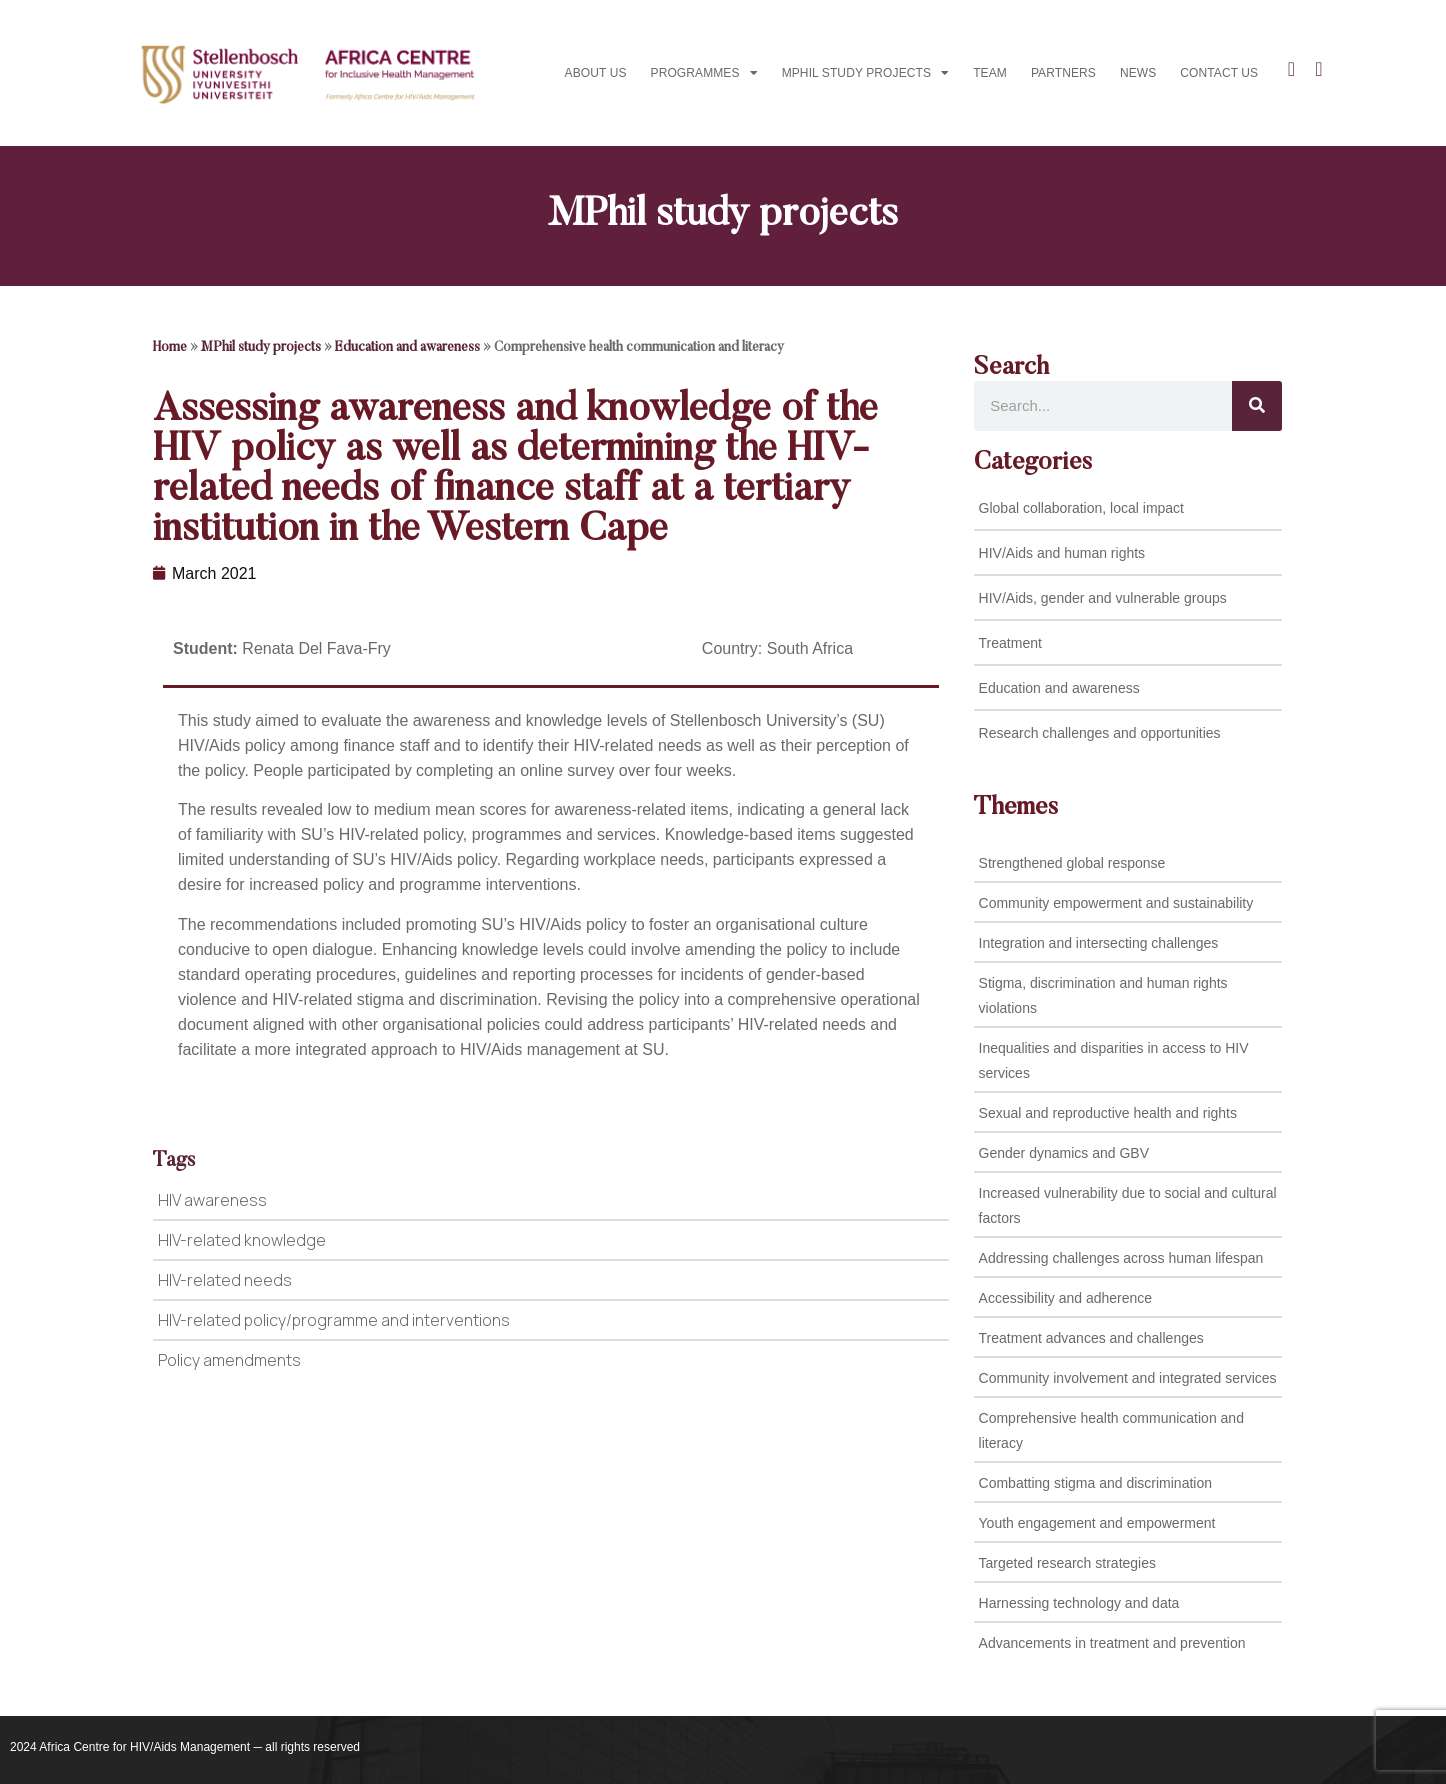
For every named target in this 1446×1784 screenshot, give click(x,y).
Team (990, 73)
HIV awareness (212, 1200)
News (1138, 73)
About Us (596, 73)
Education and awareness (407, 348)
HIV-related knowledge (242, 1240)
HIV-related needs (225, 1280)
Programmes (704, 73)
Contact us (1219, 73)
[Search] (1257, 406)
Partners (1063, 73)
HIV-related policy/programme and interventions (334, 1320)
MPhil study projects (865, 73)
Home (170, 348)
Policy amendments (229, 1360)
